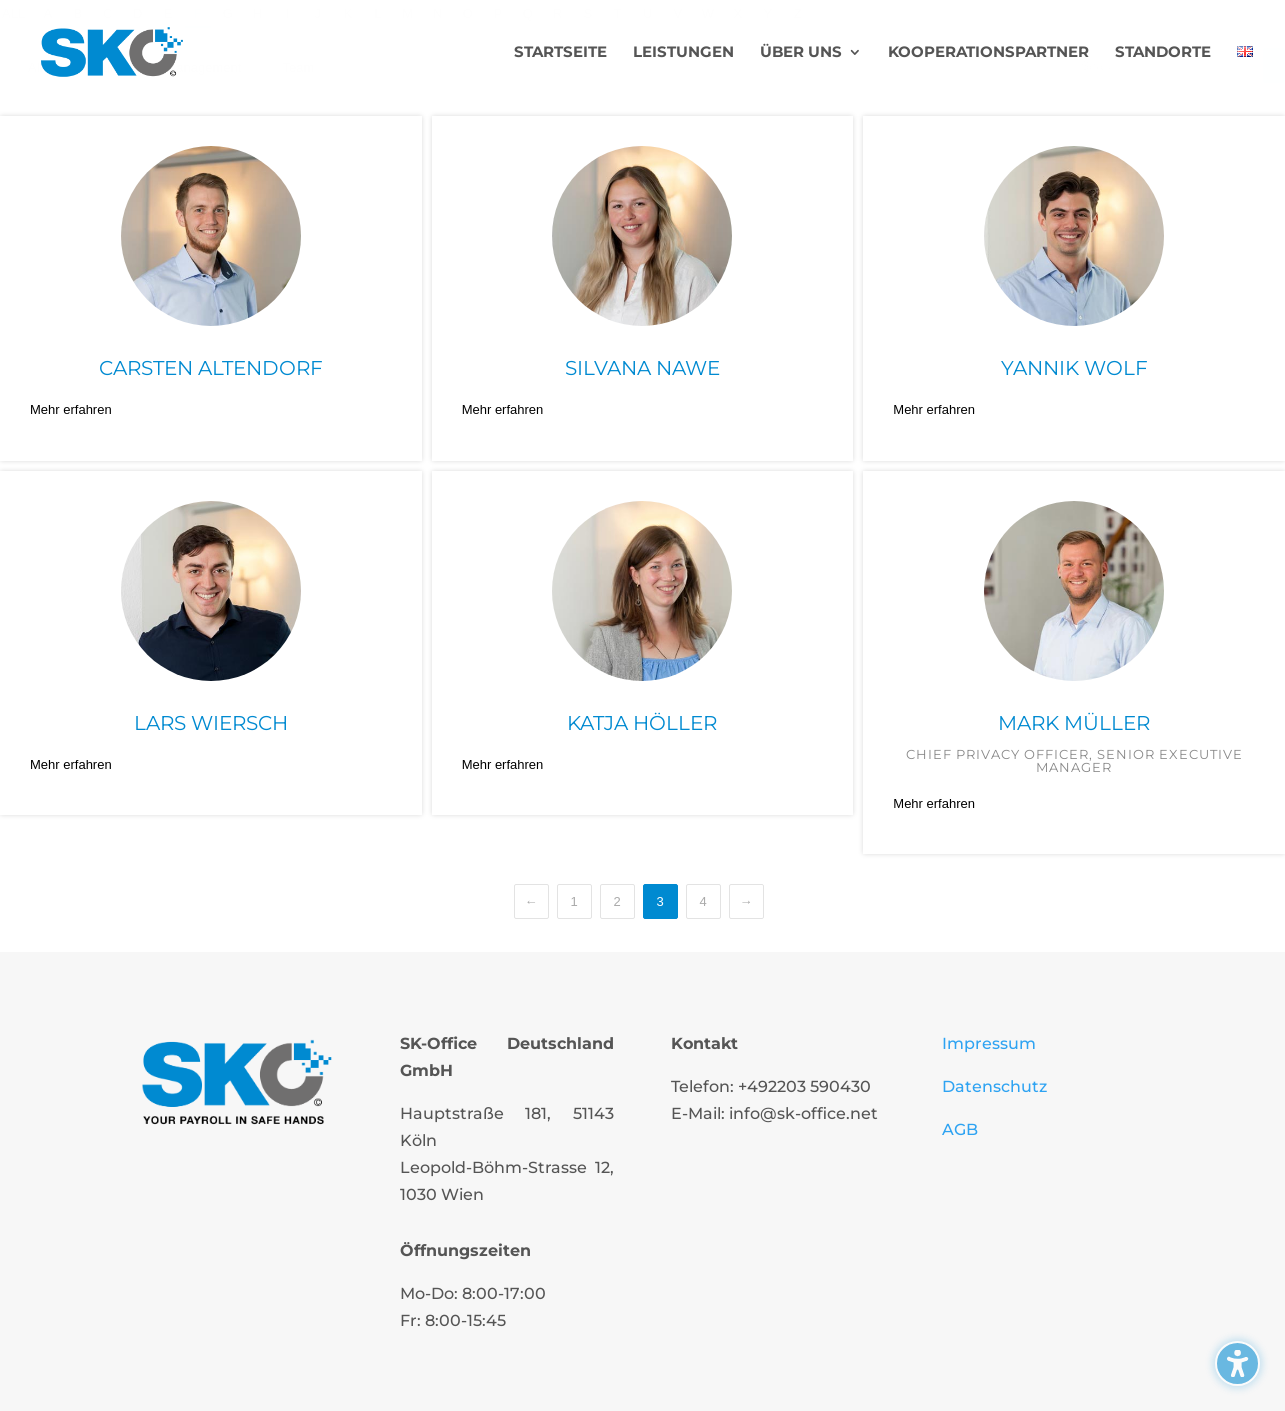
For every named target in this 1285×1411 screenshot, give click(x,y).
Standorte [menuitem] (1163, 53)
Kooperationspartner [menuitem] (988, 53)
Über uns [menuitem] (801, 53)
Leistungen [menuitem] (683, 53)
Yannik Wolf (1074, 368)
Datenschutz (994, 1086)
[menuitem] (1245, 74)
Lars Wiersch (211, 723)
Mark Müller (1074, 723)
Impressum (989, 1043)
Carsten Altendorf (211, 368)
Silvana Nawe (642, 368)
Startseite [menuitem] (560, 53)
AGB (960, 1129)
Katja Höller (642, 723)
